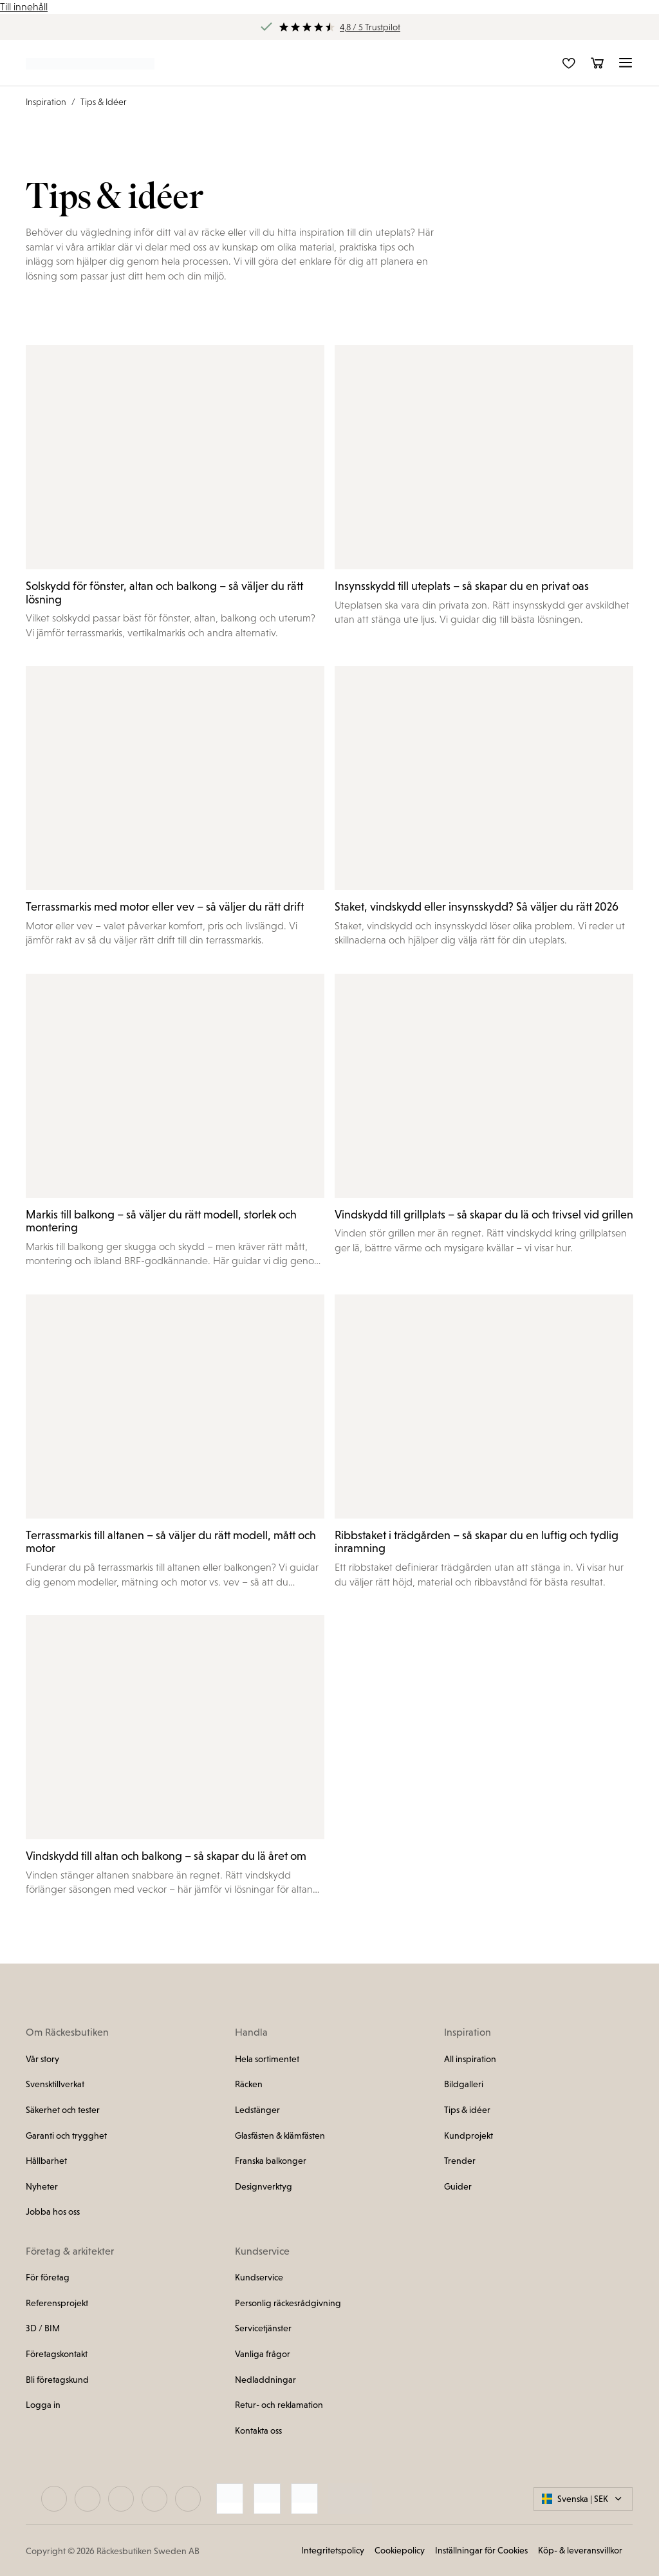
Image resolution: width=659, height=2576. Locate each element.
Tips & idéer (467, 2110)
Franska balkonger (270, 2160)
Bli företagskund (57, 2379)
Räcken (249, 2084)
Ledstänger (257, 2110)
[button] (625, 63)
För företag (48, 2277)
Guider (458, 2186)
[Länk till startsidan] (90, 63)
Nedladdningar (265, 2379)
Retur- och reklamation (279, 2405)
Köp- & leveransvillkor (580, 2550)
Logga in (43, 2405)
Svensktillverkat (55, 2084)
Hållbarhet (46, 2160)
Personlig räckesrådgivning (288, 2303)
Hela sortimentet (267, 2059)
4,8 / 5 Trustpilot (370, 27)
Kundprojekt (468, 2135)
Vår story (42, 2059)
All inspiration (470, 2059)
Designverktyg (263, 2186)
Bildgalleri (463, 2084)
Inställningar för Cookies (481, 2550)
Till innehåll (24, 6)
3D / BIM (43, 2328)
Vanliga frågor (262, 2354)
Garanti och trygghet (66, 2135)
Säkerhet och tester (63, 2110)
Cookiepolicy (400, 2550)
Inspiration (46, 102)
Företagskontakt (57, 2354)
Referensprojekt (57, 2303)
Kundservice (259, 2277)
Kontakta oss (258, 2430)
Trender (460, 2160)
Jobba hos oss (53, 2211)
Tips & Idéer (103, 102)
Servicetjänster (263, 2328)
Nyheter (42, 2186)
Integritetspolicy (332, 2550)
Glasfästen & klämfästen (280, 2135)
